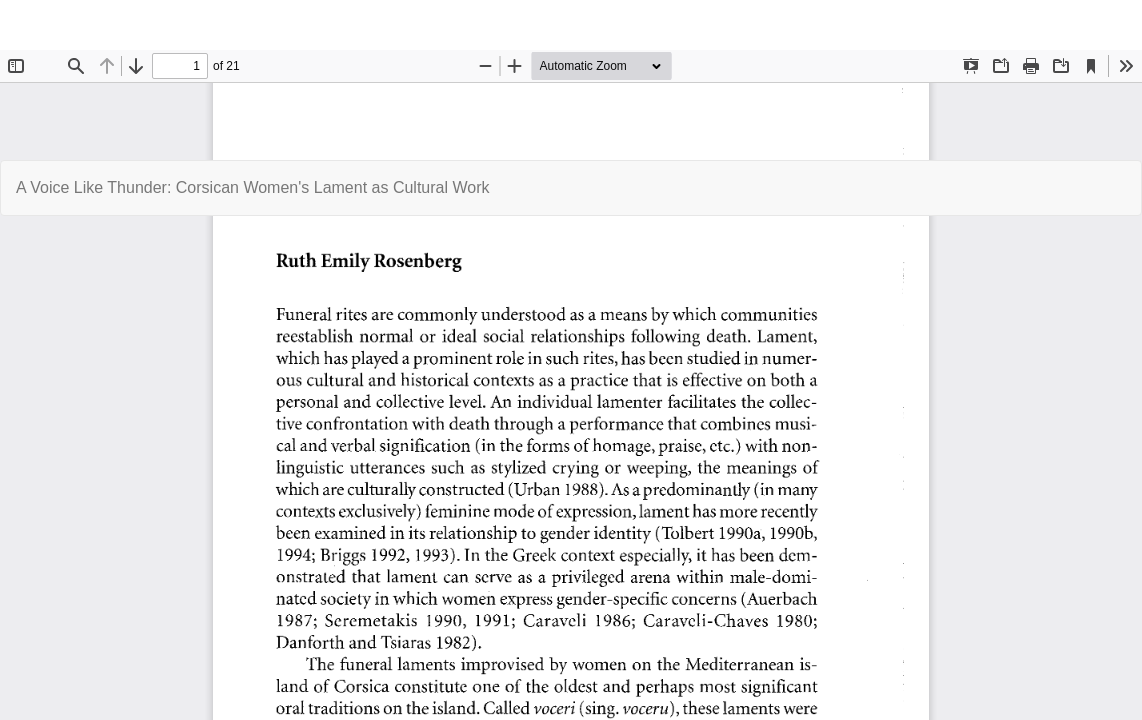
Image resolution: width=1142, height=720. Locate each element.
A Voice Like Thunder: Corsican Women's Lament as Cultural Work (253, 187)
